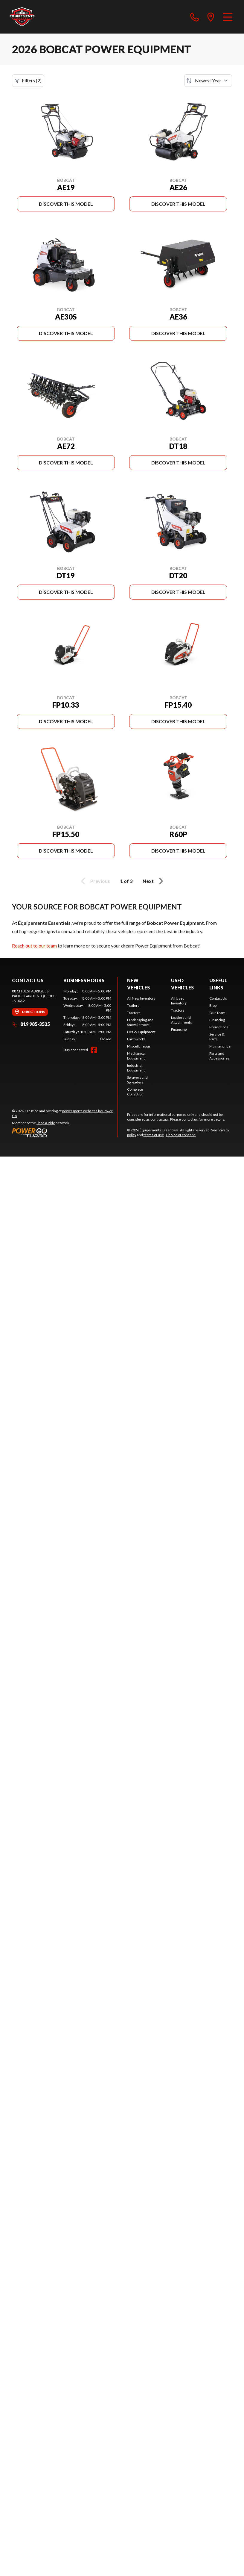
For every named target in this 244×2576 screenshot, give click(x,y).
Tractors (134, 1012)
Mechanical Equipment (136, 1055)
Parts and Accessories (219, 1055)
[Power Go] (64, 1132)
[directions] (210, 16)
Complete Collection (135, 1091)
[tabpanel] (87, 1015)
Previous (94, 881)
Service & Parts (217, 1036)
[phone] (194, 16)
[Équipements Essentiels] (22, 16)
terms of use (154, 1135)
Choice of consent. (181, 1135)
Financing (179, 1029)
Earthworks (136, 1039)
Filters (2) (28, 80)
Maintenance (220, 1046)
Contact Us (218, 998)
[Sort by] (208, 80)
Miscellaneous (139, 1046)
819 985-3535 (31, 1024)
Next (154, 881)
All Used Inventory (179, 1000)
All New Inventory (141, 998)
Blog (212, 1005)
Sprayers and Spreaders (137, 1079)
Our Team (217, 1012)
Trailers (133, 1005)
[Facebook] (93, 1050)
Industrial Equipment (136, 1067)
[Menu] (227, 17)
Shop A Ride (45, 1123)
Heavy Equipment (141, 1032)
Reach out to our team (34, 945)
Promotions (218, 1027)
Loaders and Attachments (181, 1019)
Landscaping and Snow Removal (140, 1022)
